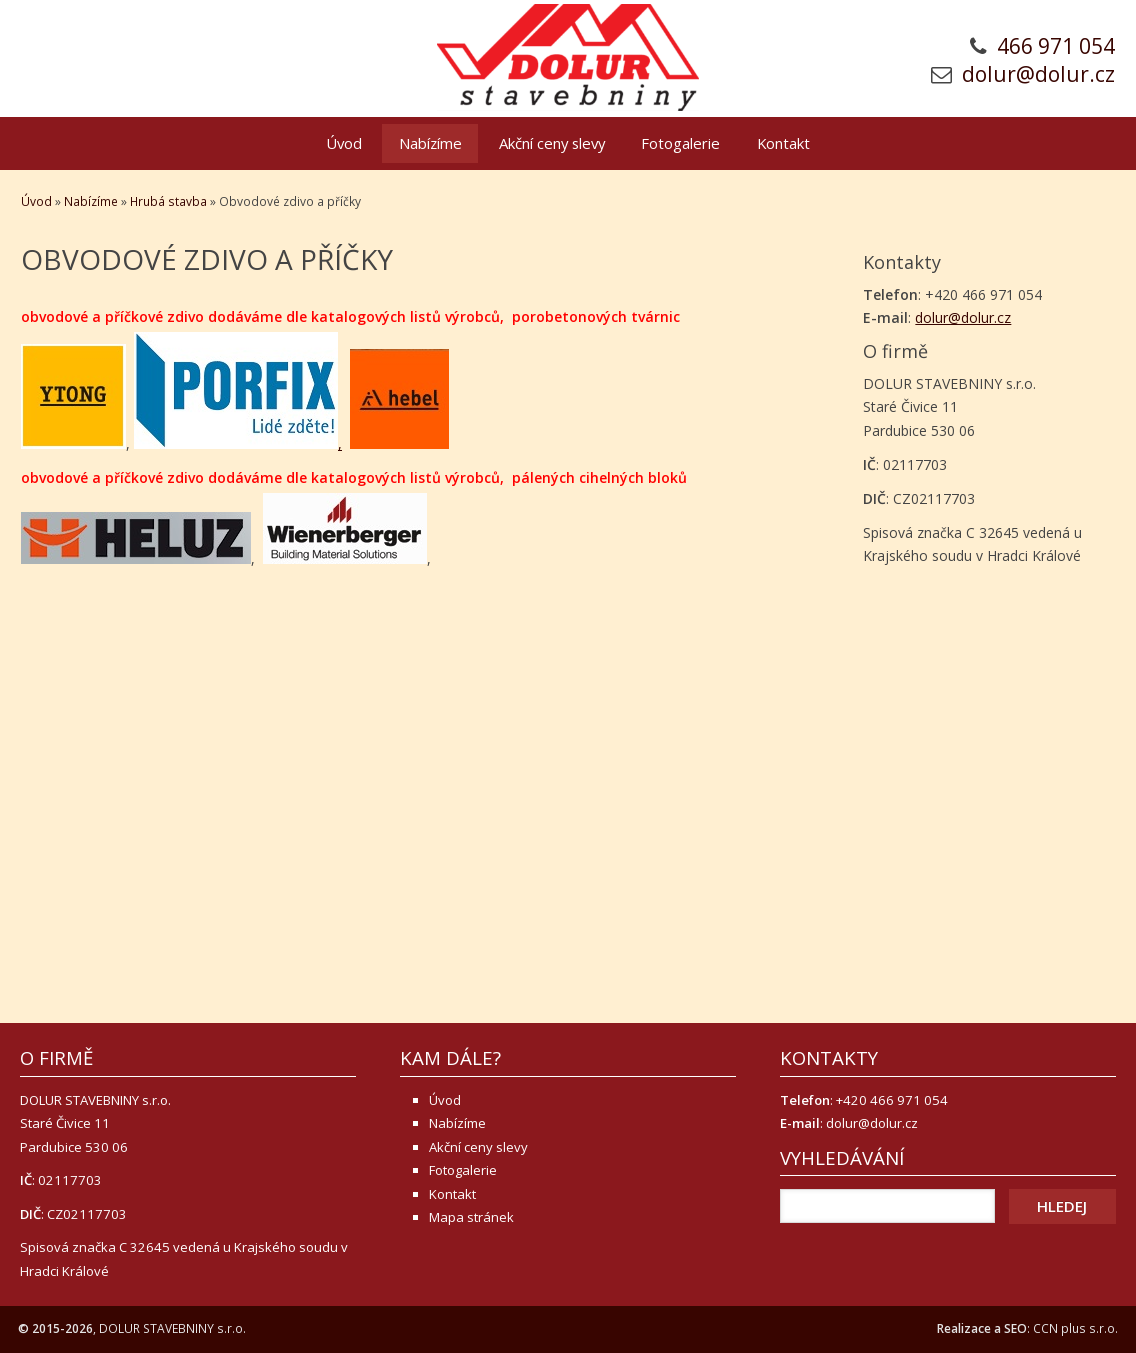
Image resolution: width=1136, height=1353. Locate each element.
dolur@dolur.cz (1038, 74)
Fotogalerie (680, 143)
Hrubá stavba (168, 201)
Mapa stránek (471, 1217)
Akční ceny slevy (552, 143)
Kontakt (783, 143)
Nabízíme (430, 143)
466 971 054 (1056, 46)
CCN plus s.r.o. (1075, 1328)
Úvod (344, 143)
